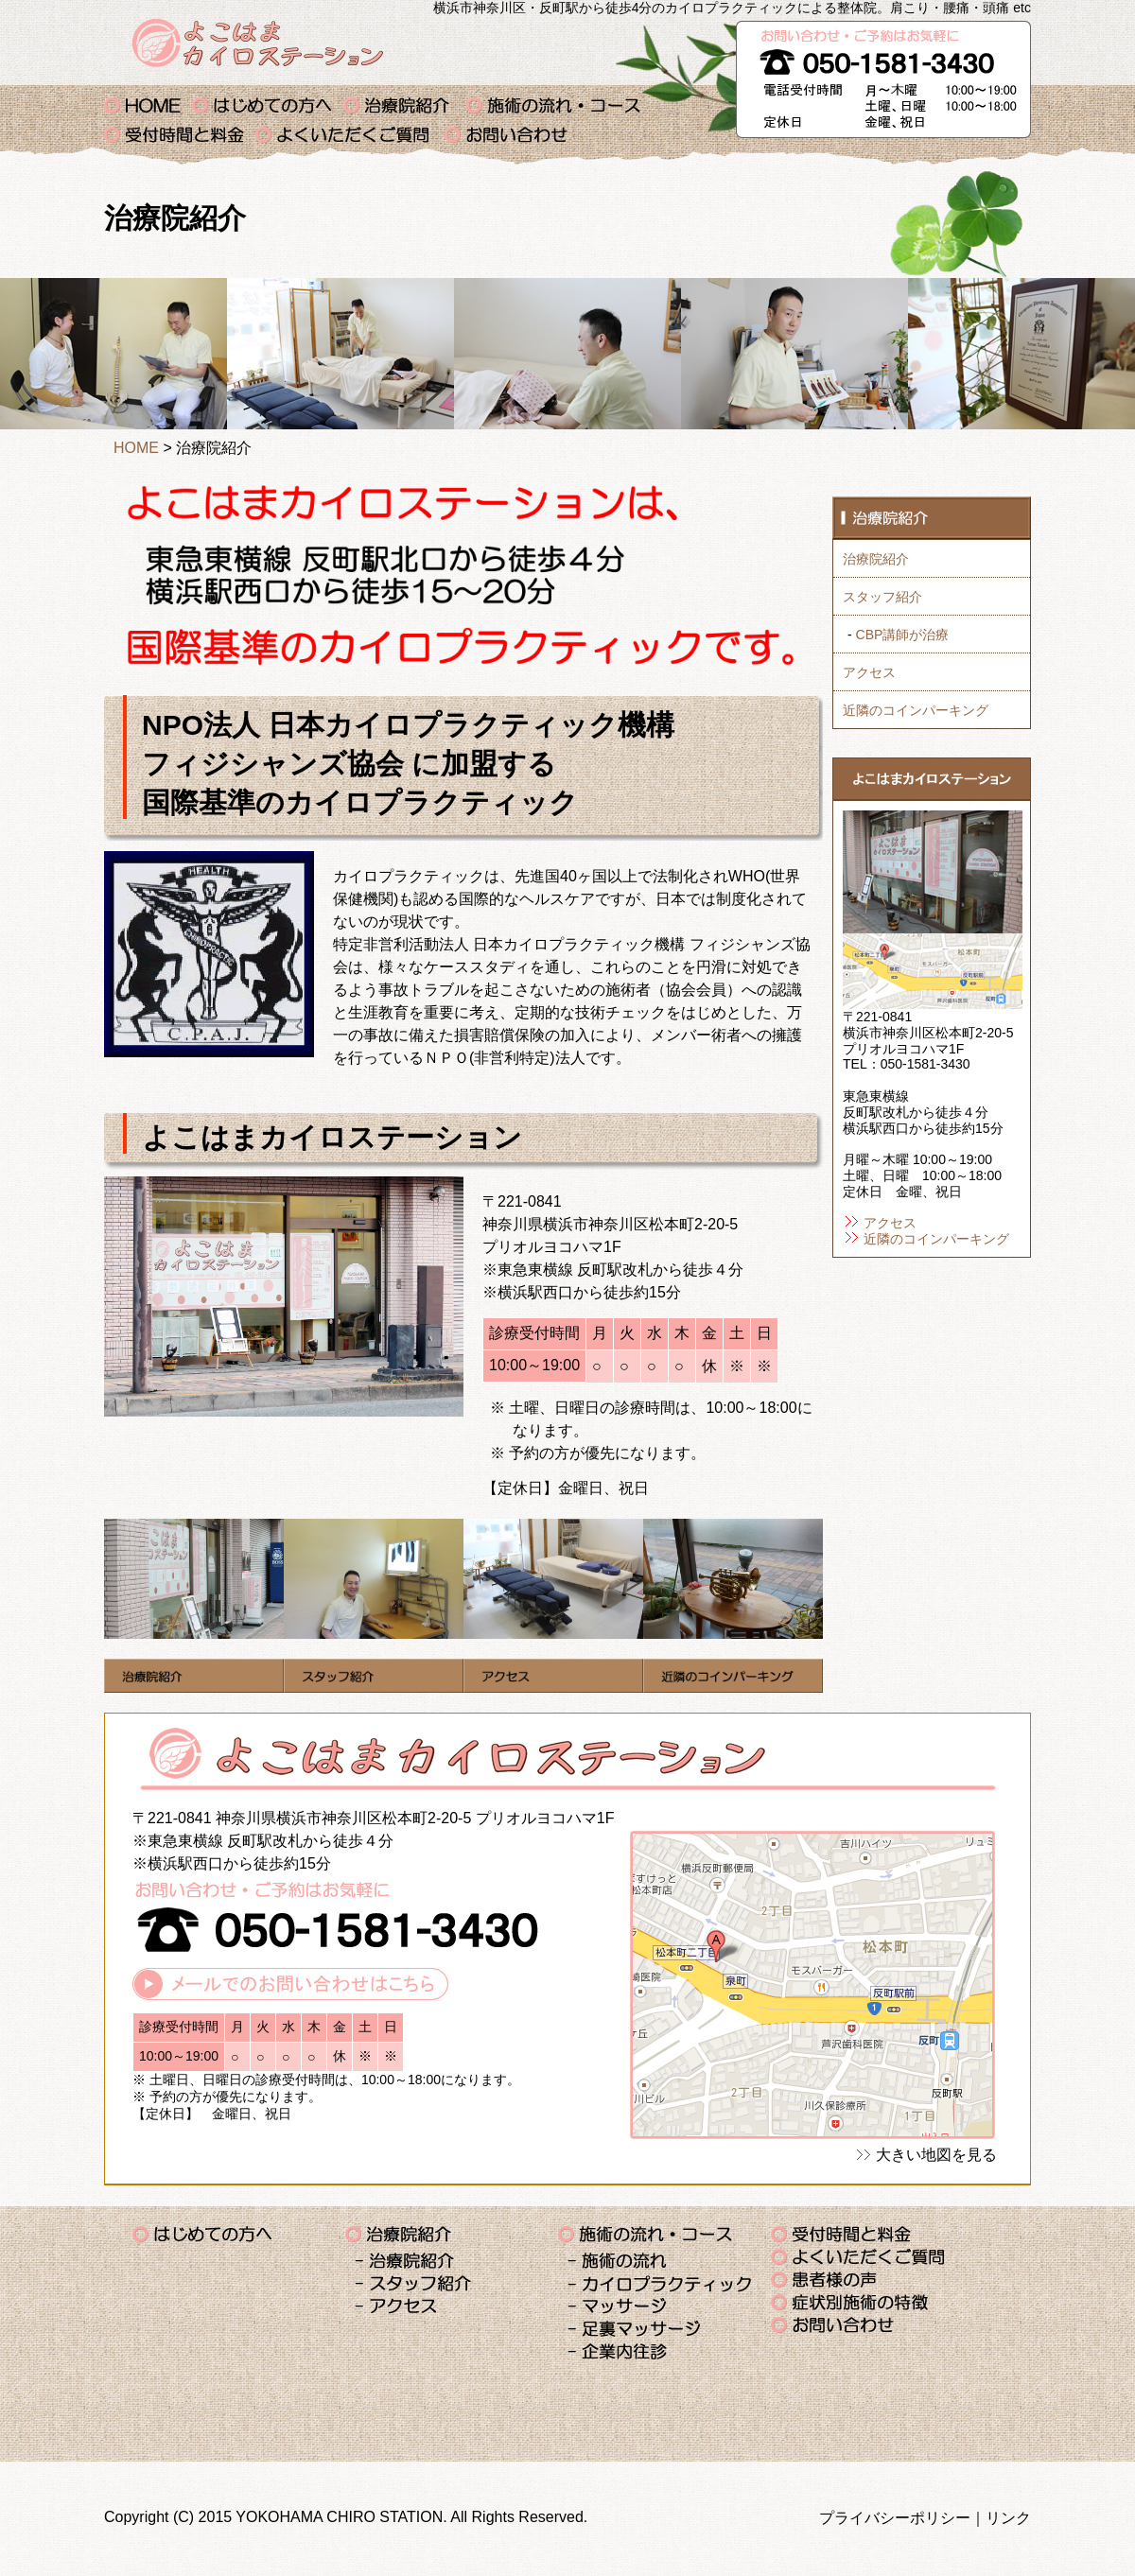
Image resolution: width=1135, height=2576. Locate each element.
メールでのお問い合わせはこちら (290, 1984)
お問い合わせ (513, 135)
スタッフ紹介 (882, 596)
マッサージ (622, 2307)
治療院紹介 (404, 105)
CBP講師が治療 (903, 634)
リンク (1008, 2518)
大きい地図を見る (936, 2155)
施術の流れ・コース (556, 105)
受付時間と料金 (179, 135)
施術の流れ (617, 2262)
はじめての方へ (267, 105)
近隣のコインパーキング (915, 710)
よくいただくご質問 (350, 135)
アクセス (869, 672)
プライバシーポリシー (894, 2518)
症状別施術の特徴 (851, 2302)
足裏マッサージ (638, 2330)
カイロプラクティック (660, 2284)
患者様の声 (827, 2280)
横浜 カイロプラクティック (148, 105)
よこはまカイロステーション (257, 43)
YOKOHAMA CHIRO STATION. (341, 2517)
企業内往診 (622, 2352)
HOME (136, 448)
